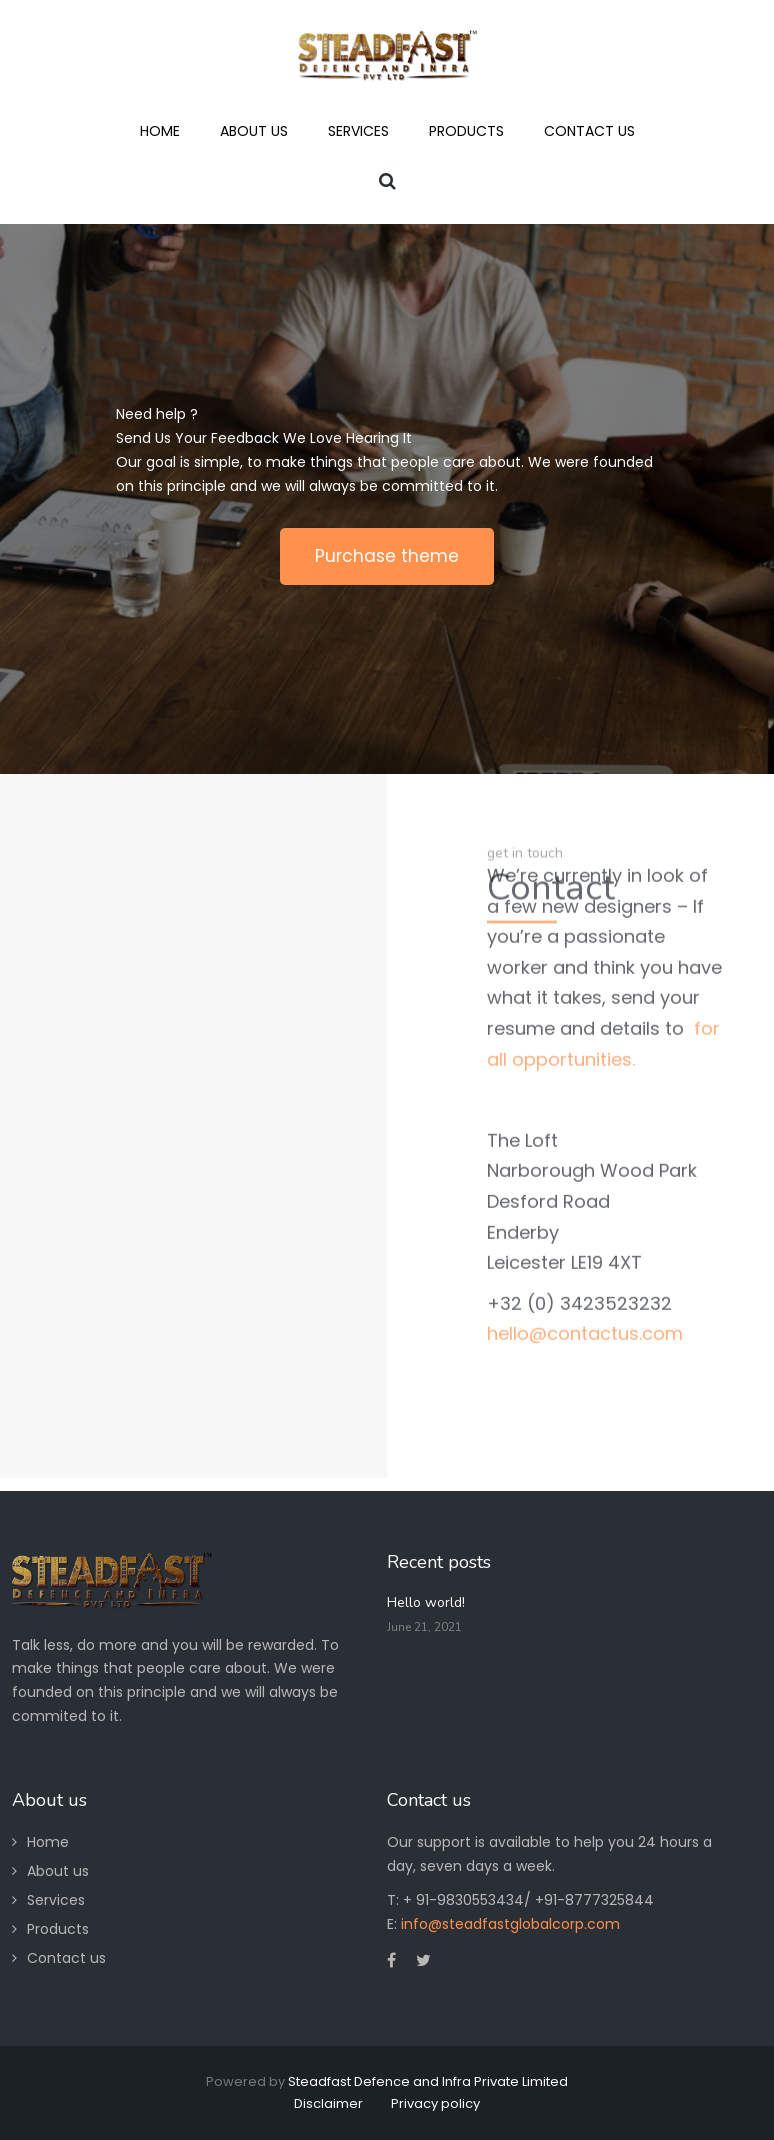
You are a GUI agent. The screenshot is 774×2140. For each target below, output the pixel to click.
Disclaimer (328, 2103)
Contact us (66, 1958)
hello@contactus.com (585, 1206)
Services (56, 1900)
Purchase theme (387, 556)
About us (58, 1871)
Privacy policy (435, 2103)
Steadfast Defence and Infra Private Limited (428, 2081)
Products (58, 1929)
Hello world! (426, 1602)
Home (48, 1842)
